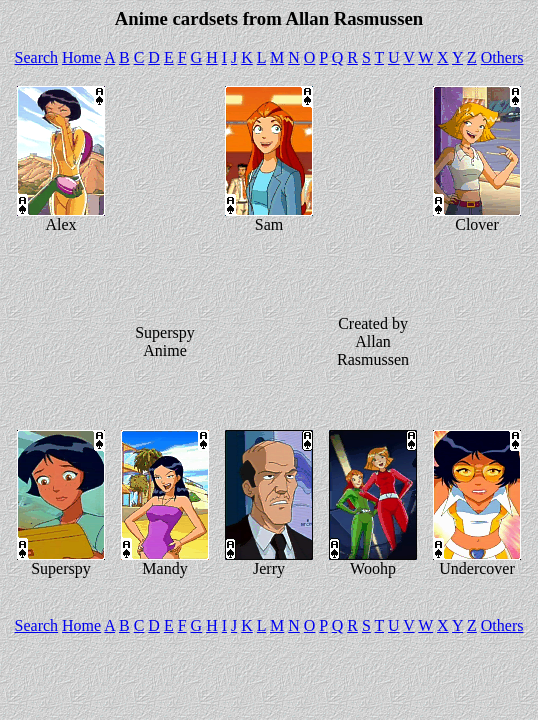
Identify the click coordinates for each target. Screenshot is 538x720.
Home (81, 57)
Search (37, 57)
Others (502, 57)
